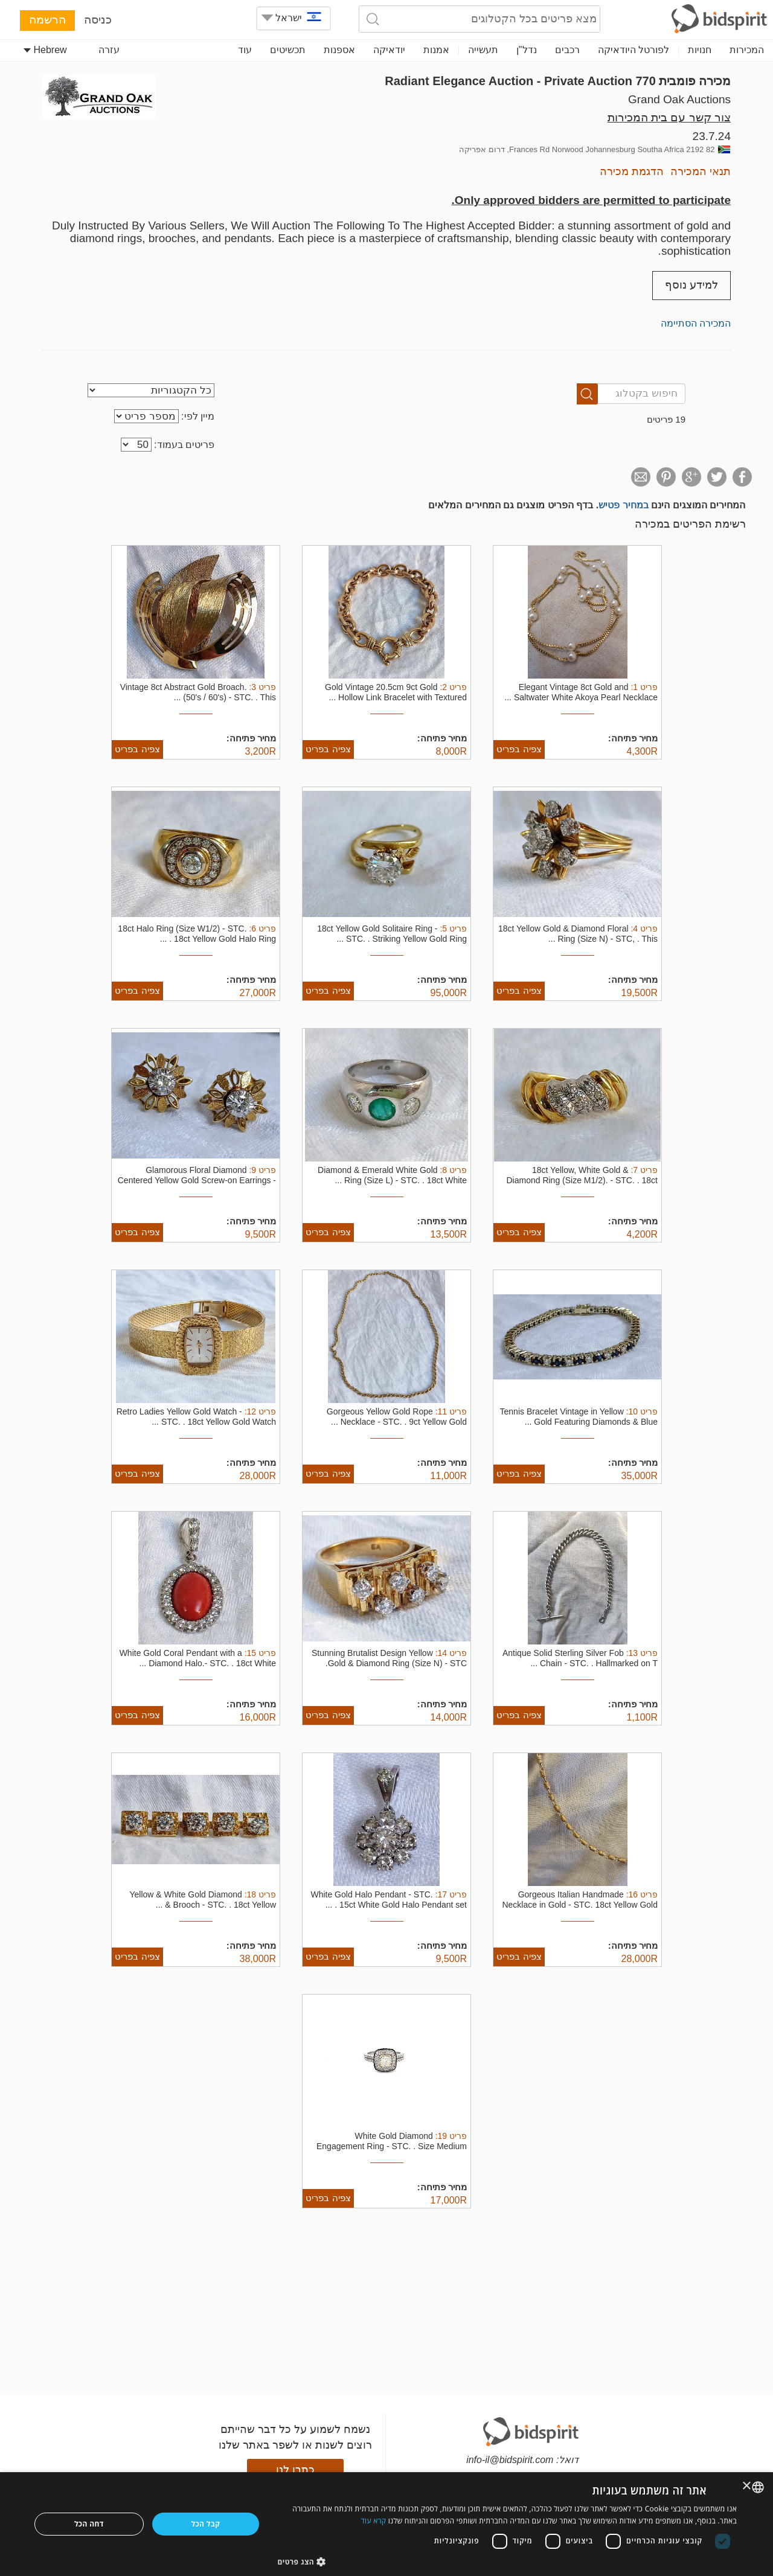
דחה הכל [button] (89, 2524)
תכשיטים (288, 50)
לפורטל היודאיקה (633, 50)
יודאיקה (389, 50)
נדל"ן (526, 50)
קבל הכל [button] (205, 2524)
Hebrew (45, 50)
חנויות (699, 50)
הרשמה (47, 19)
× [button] (747, 2486)
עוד (245, 50)
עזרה (109, 50)
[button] (507, 2561)
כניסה (98, 19)
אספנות (339, 50)
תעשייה (483, 50)
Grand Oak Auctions (679, 99)
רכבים (567, 50)
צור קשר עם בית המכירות (669, 117)
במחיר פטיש (623, 505)
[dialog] (386, 2524)
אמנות (436, 50)
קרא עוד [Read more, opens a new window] (373, 2521)
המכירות (747, 50)
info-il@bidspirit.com (509, 2460)
